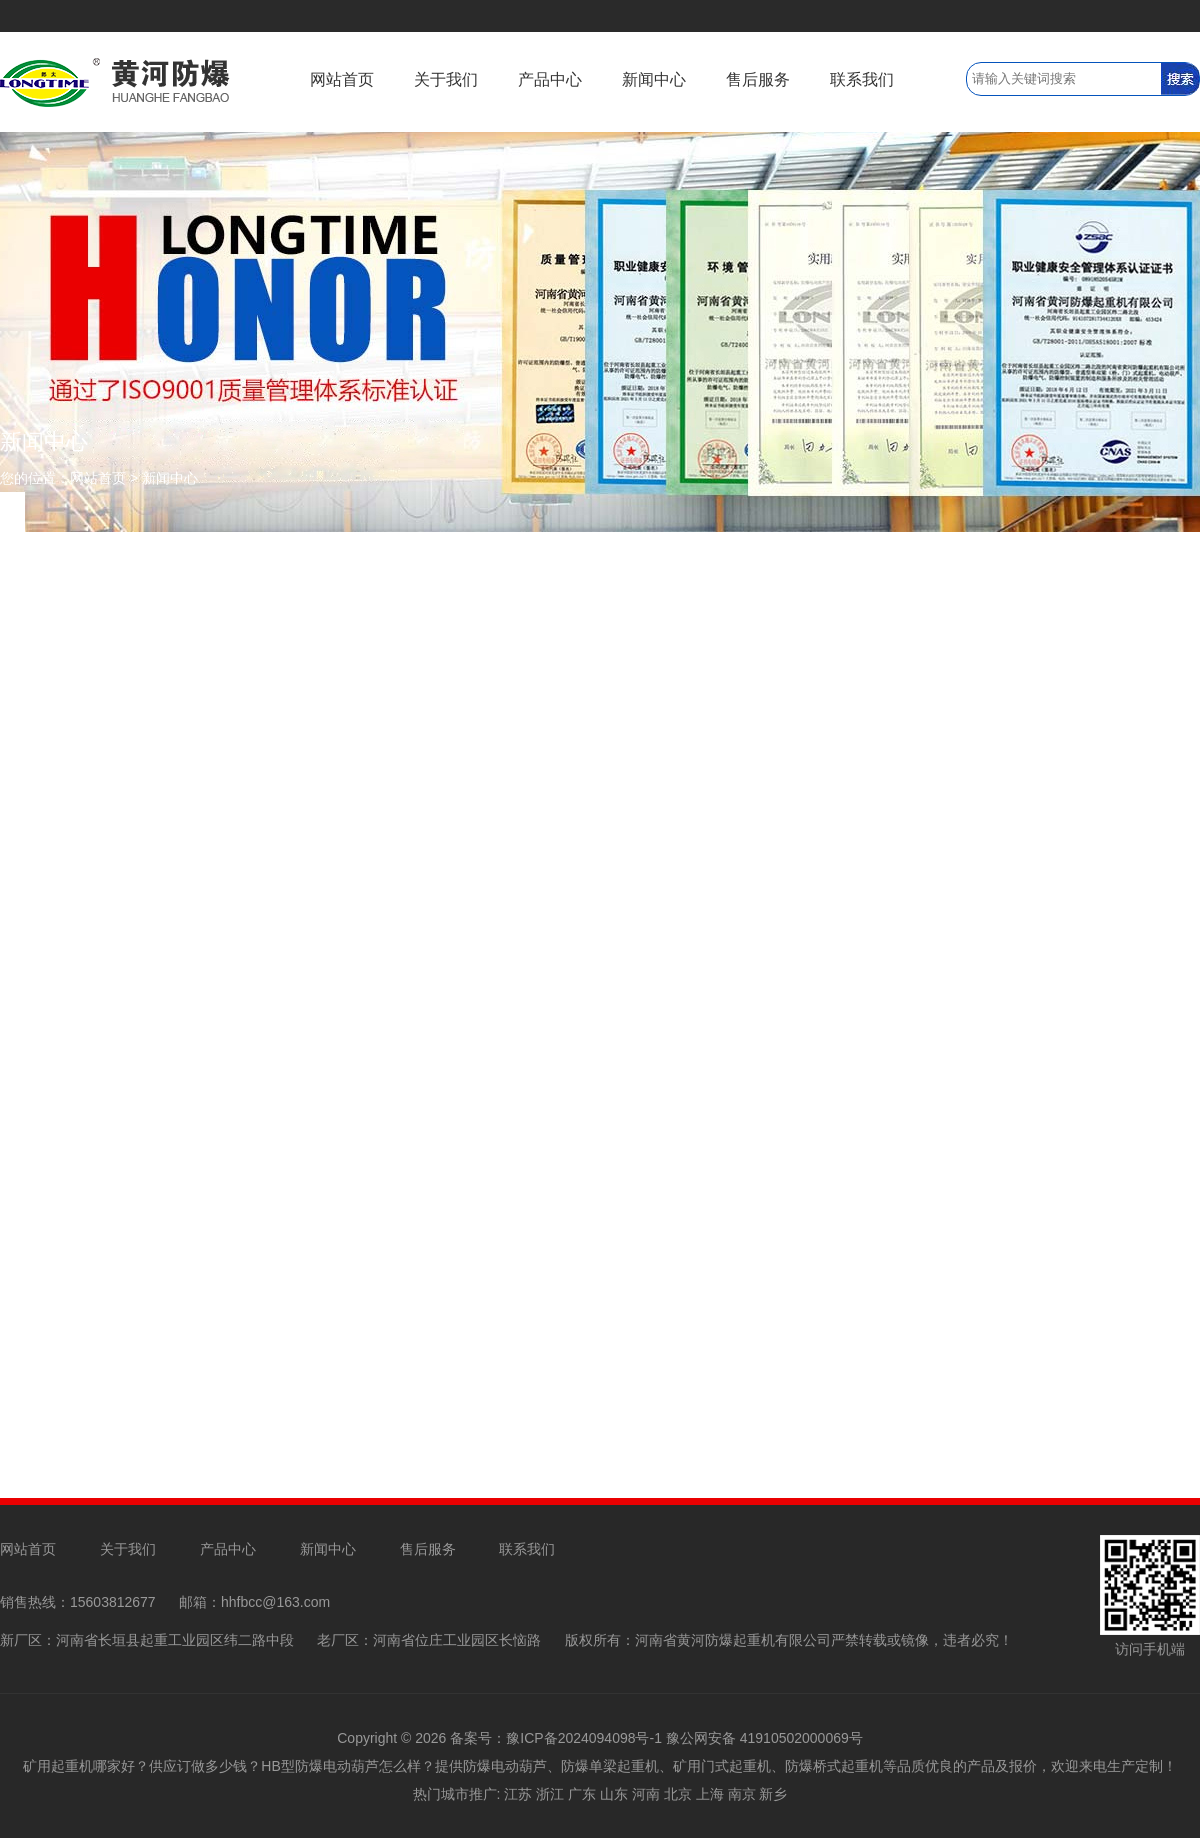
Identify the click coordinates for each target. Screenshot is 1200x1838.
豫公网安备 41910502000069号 (764, 1738)
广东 (582, 1794)
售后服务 (758, 79)
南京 (742, 1794)
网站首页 (342, 79)
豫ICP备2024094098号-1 (584, 1738)
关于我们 (446, 79)
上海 (710, 1794)
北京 (678, 1794)
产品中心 (550, 79)
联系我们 (862, 79)
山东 (614, 1794)
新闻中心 (654, 79)
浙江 (550, 1794)
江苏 (518, 1794)
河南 (646, 1794)
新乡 (773, 1794)
